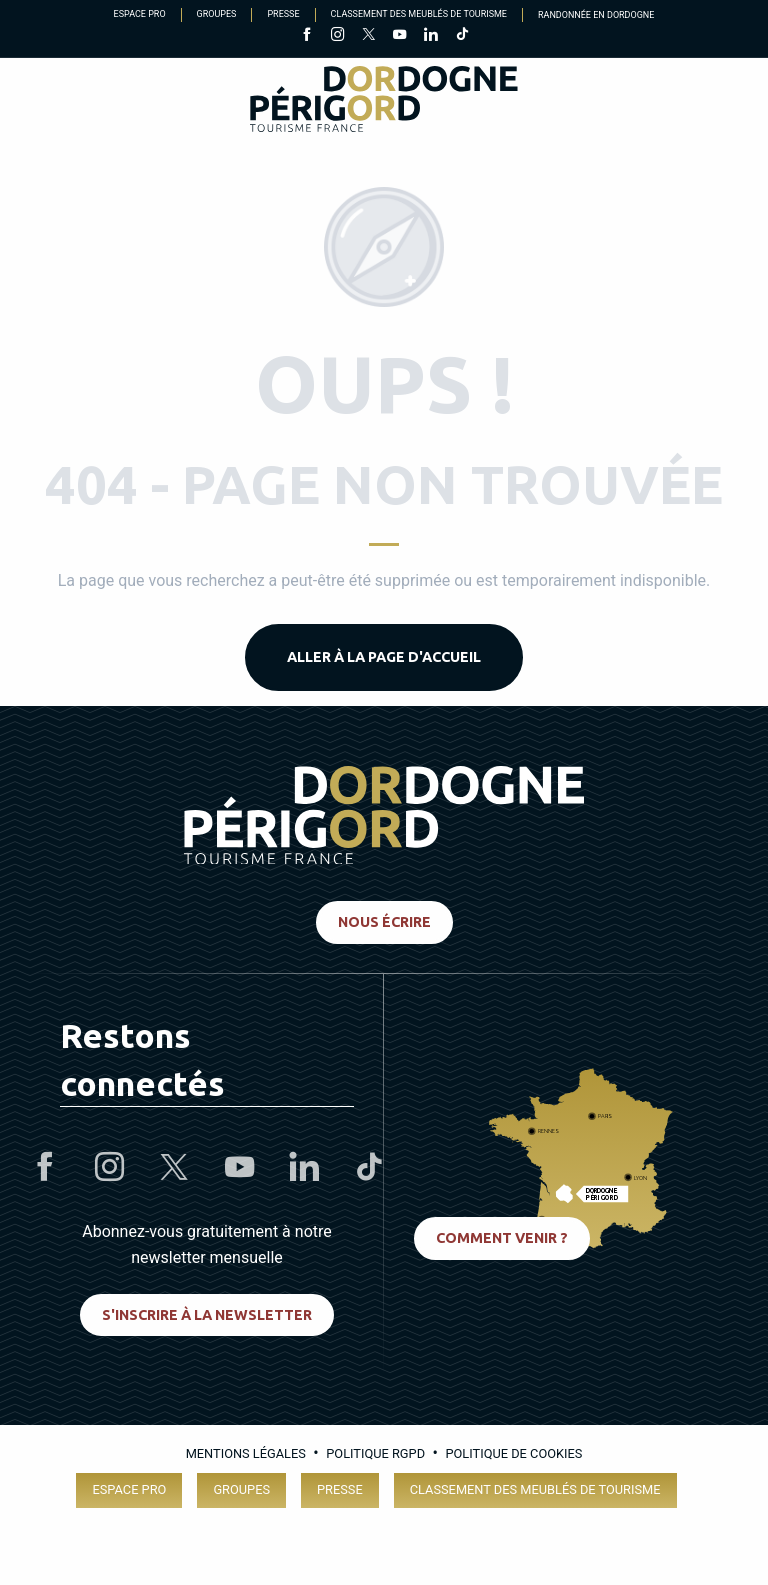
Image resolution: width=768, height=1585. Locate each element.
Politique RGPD (375, 1453)
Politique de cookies (513, 1453)
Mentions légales (246, 1453)
